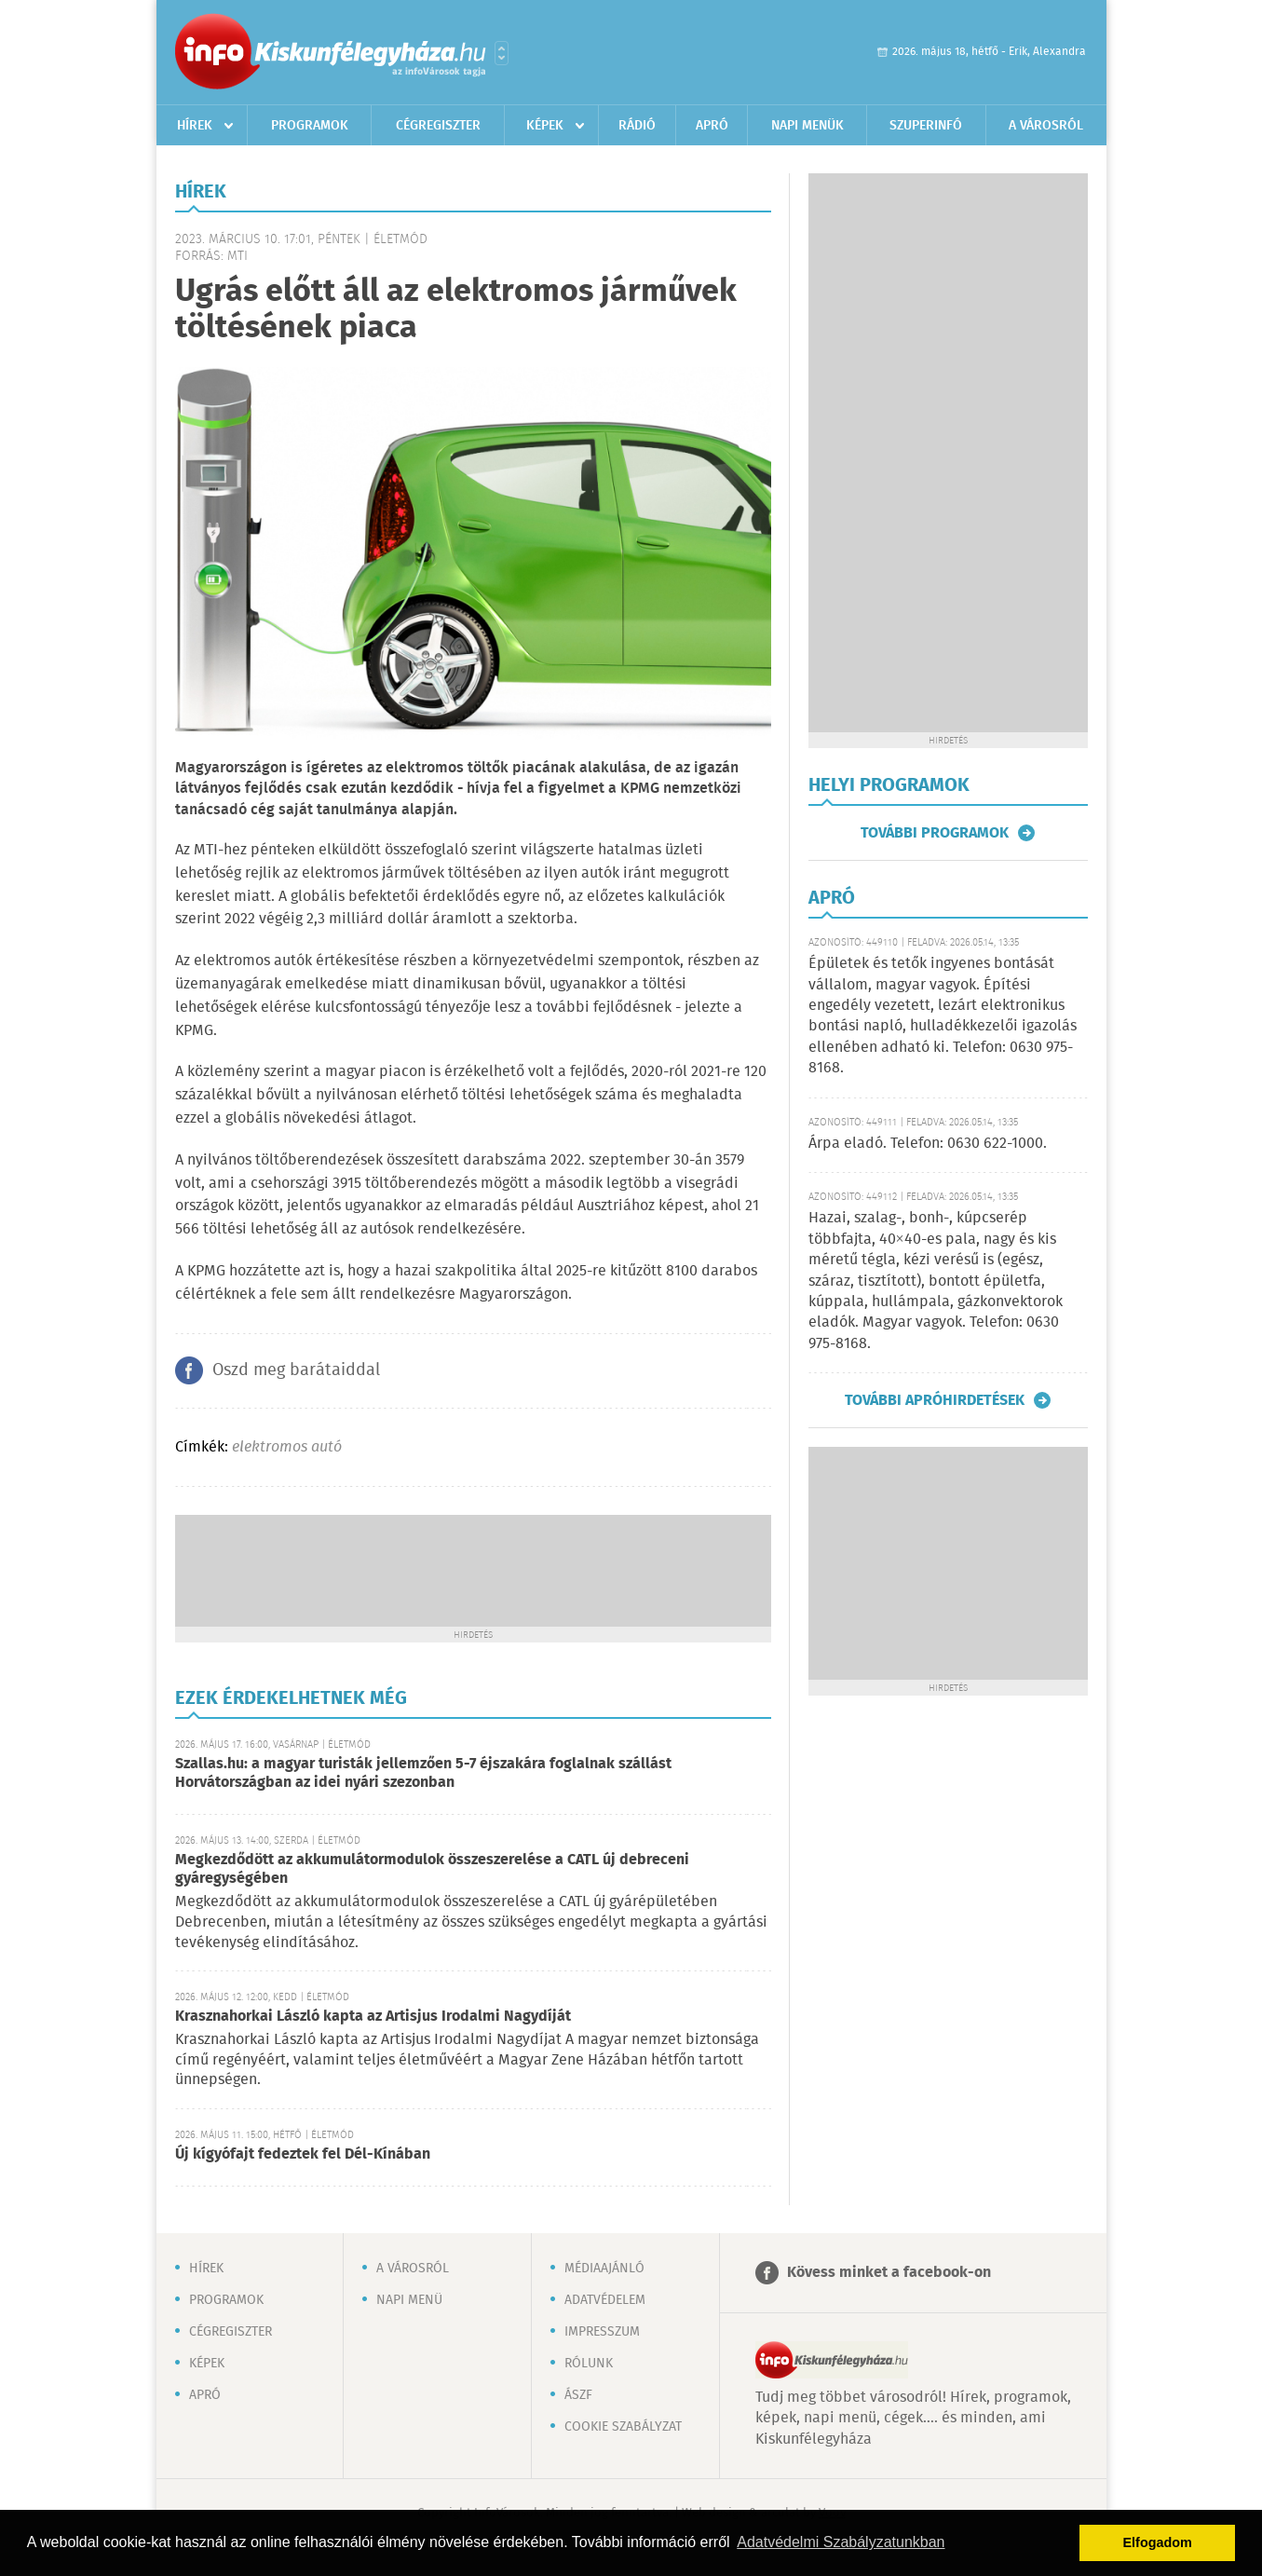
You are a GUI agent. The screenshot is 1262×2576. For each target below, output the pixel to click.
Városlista (502, 53)
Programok (309, 126)
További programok (935, 833)
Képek (544, 126)
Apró (712, 126)
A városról (1046, 126)
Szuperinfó (925, 126)
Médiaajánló (604, 2268)
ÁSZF (578, 2395)
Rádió (637, 126)
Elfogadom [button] (1157, 2542)
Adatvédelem (604, 2300)
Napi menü (409, 2300)
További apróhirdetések (935, 1400)
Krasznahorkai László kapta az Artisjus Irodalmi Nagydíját (373, 2016)
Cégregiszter (438, 126)
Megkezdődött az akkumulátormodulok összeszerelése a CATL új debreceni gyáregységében (432, 1869)
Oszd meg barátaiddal (296, 1370)
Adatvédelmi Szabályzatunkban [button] (840, 2542)
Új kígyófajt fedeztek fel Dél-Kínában (302, 2154)
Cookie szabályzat (623, 2427)
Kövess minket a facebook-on (889, 2272)
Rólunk (588, 2363)
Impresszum (602, 2332)
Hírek (194, 126)
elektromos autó (287, 1447)
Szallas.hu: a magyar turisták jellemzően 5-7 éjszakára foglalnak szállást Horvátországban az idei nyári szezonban (423, 1773)
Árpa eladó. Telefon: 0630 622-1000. (927, 1143)
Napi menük (807, 126)
